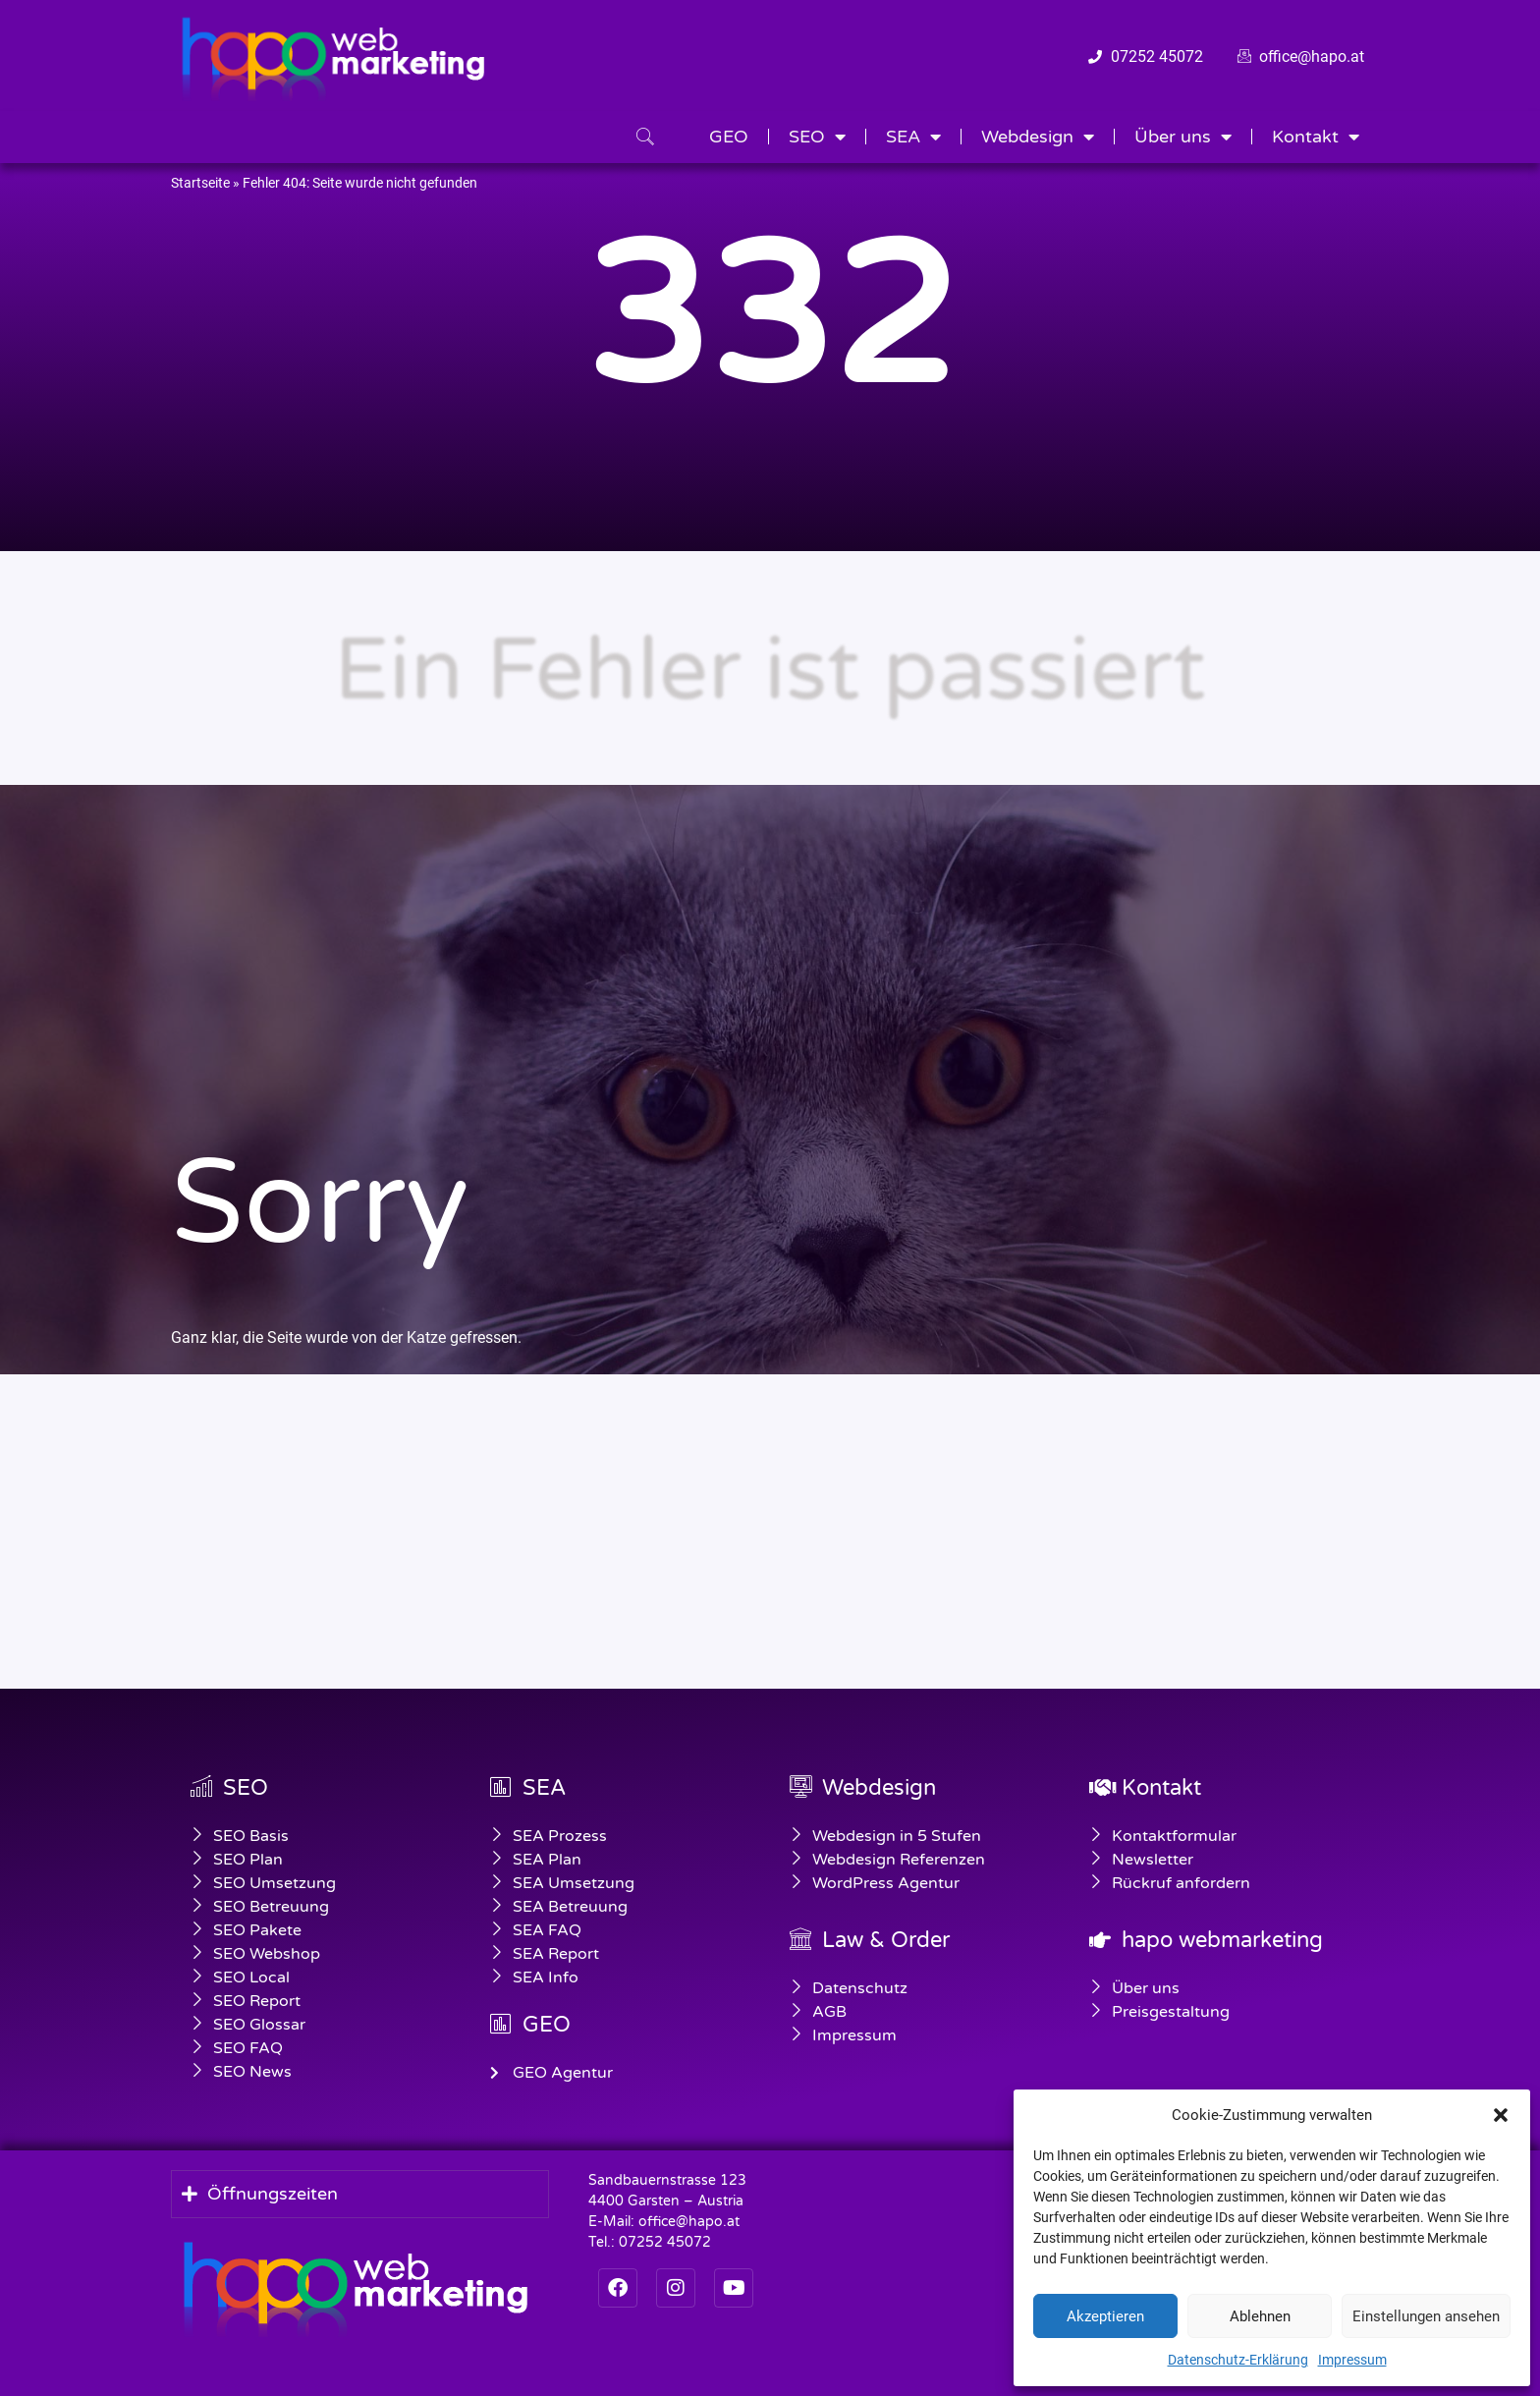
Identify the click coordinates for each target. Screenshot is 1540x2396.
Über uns (1183, 136)
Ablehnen (1260, 2316)
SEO (817, 136)
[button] (1501, 2115)
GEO (728, 136)
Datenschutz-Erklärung (1238, 2360)
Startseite (200, 183)
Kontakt (1315, 136)
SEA (913, 136)
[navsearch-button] (645, 138)
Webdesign (1037, 136)
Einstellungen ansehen (1426, 2316)
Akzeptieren (1105, 2316)
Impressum (1352, 2360)
